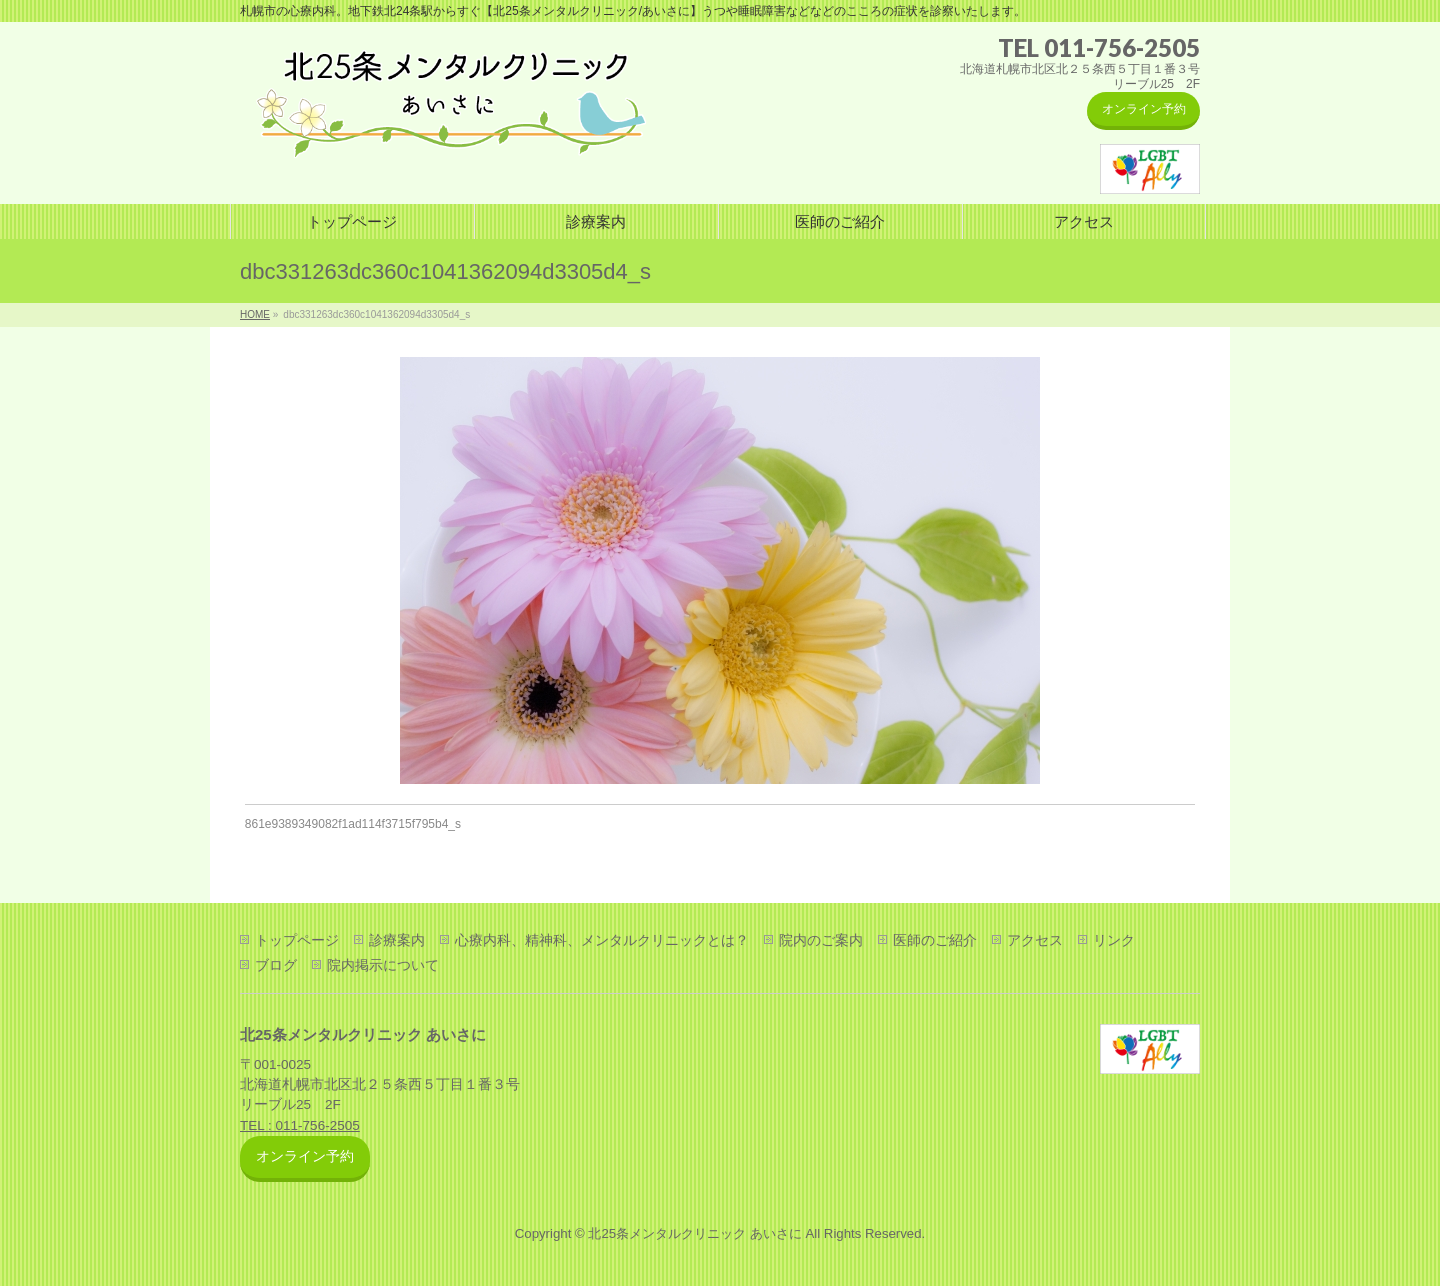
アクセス (1035, 940)
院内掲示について (383, 965)
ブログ (276, 965)
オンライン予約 (1144, 109)
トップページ (297, 940)
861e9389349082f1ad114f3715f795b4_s (353, 824)
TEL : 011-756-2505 (300, 1125)
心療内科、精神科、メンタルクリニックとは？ (602, 940)
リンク (1114, 940)
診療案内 (397, 940)
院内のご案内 (821, 940)
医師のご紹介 (935, 940)
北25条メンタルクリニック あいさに (694, 1233)
